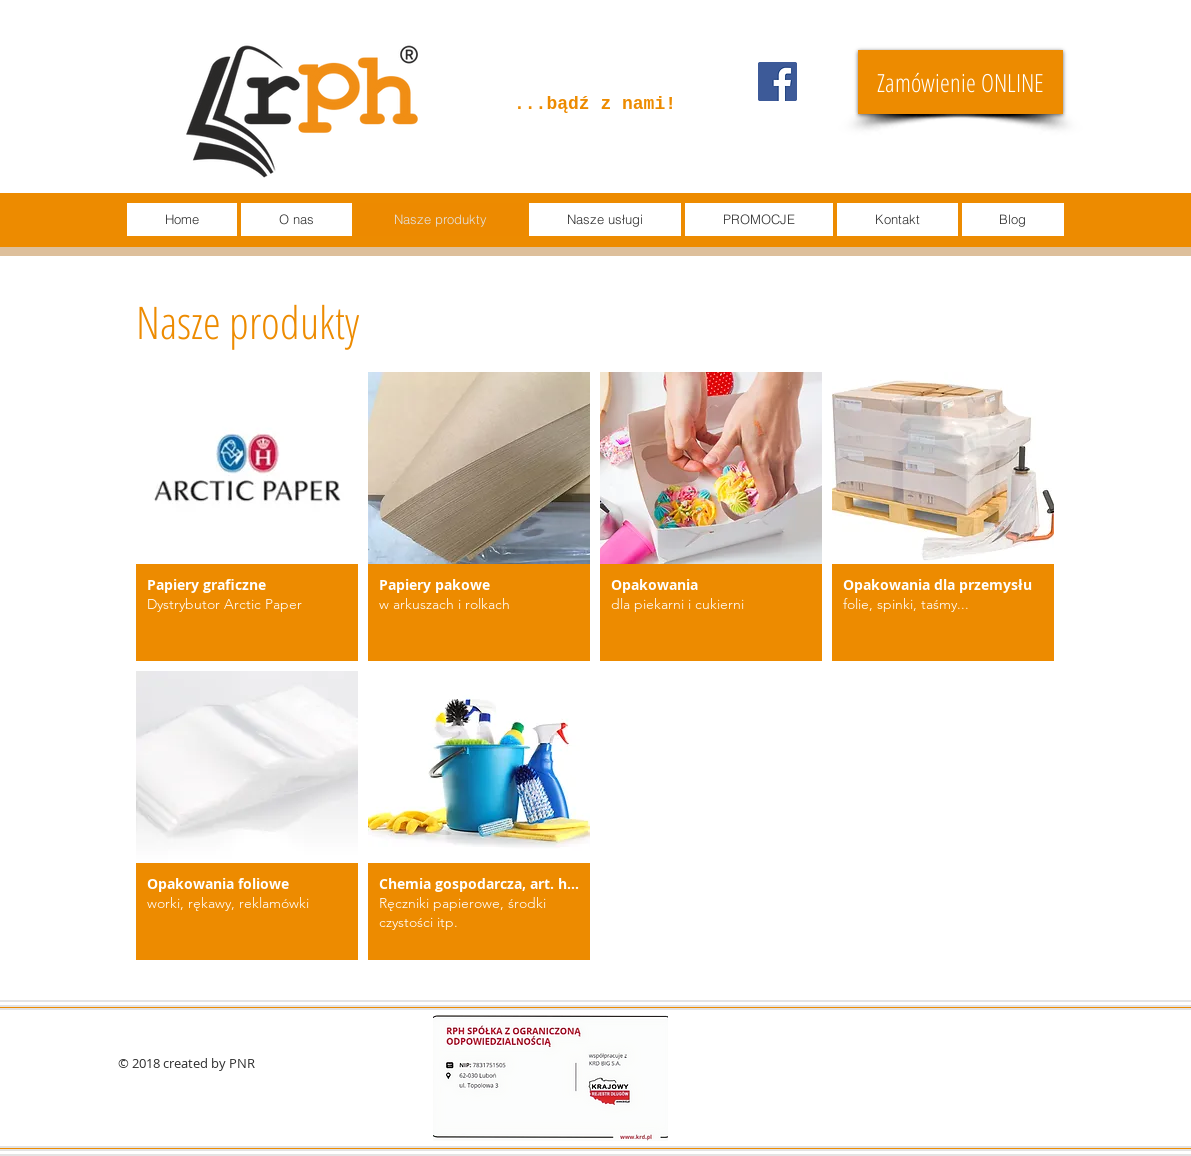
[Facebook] (777, 81)
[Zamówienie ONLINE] (960, 82)
